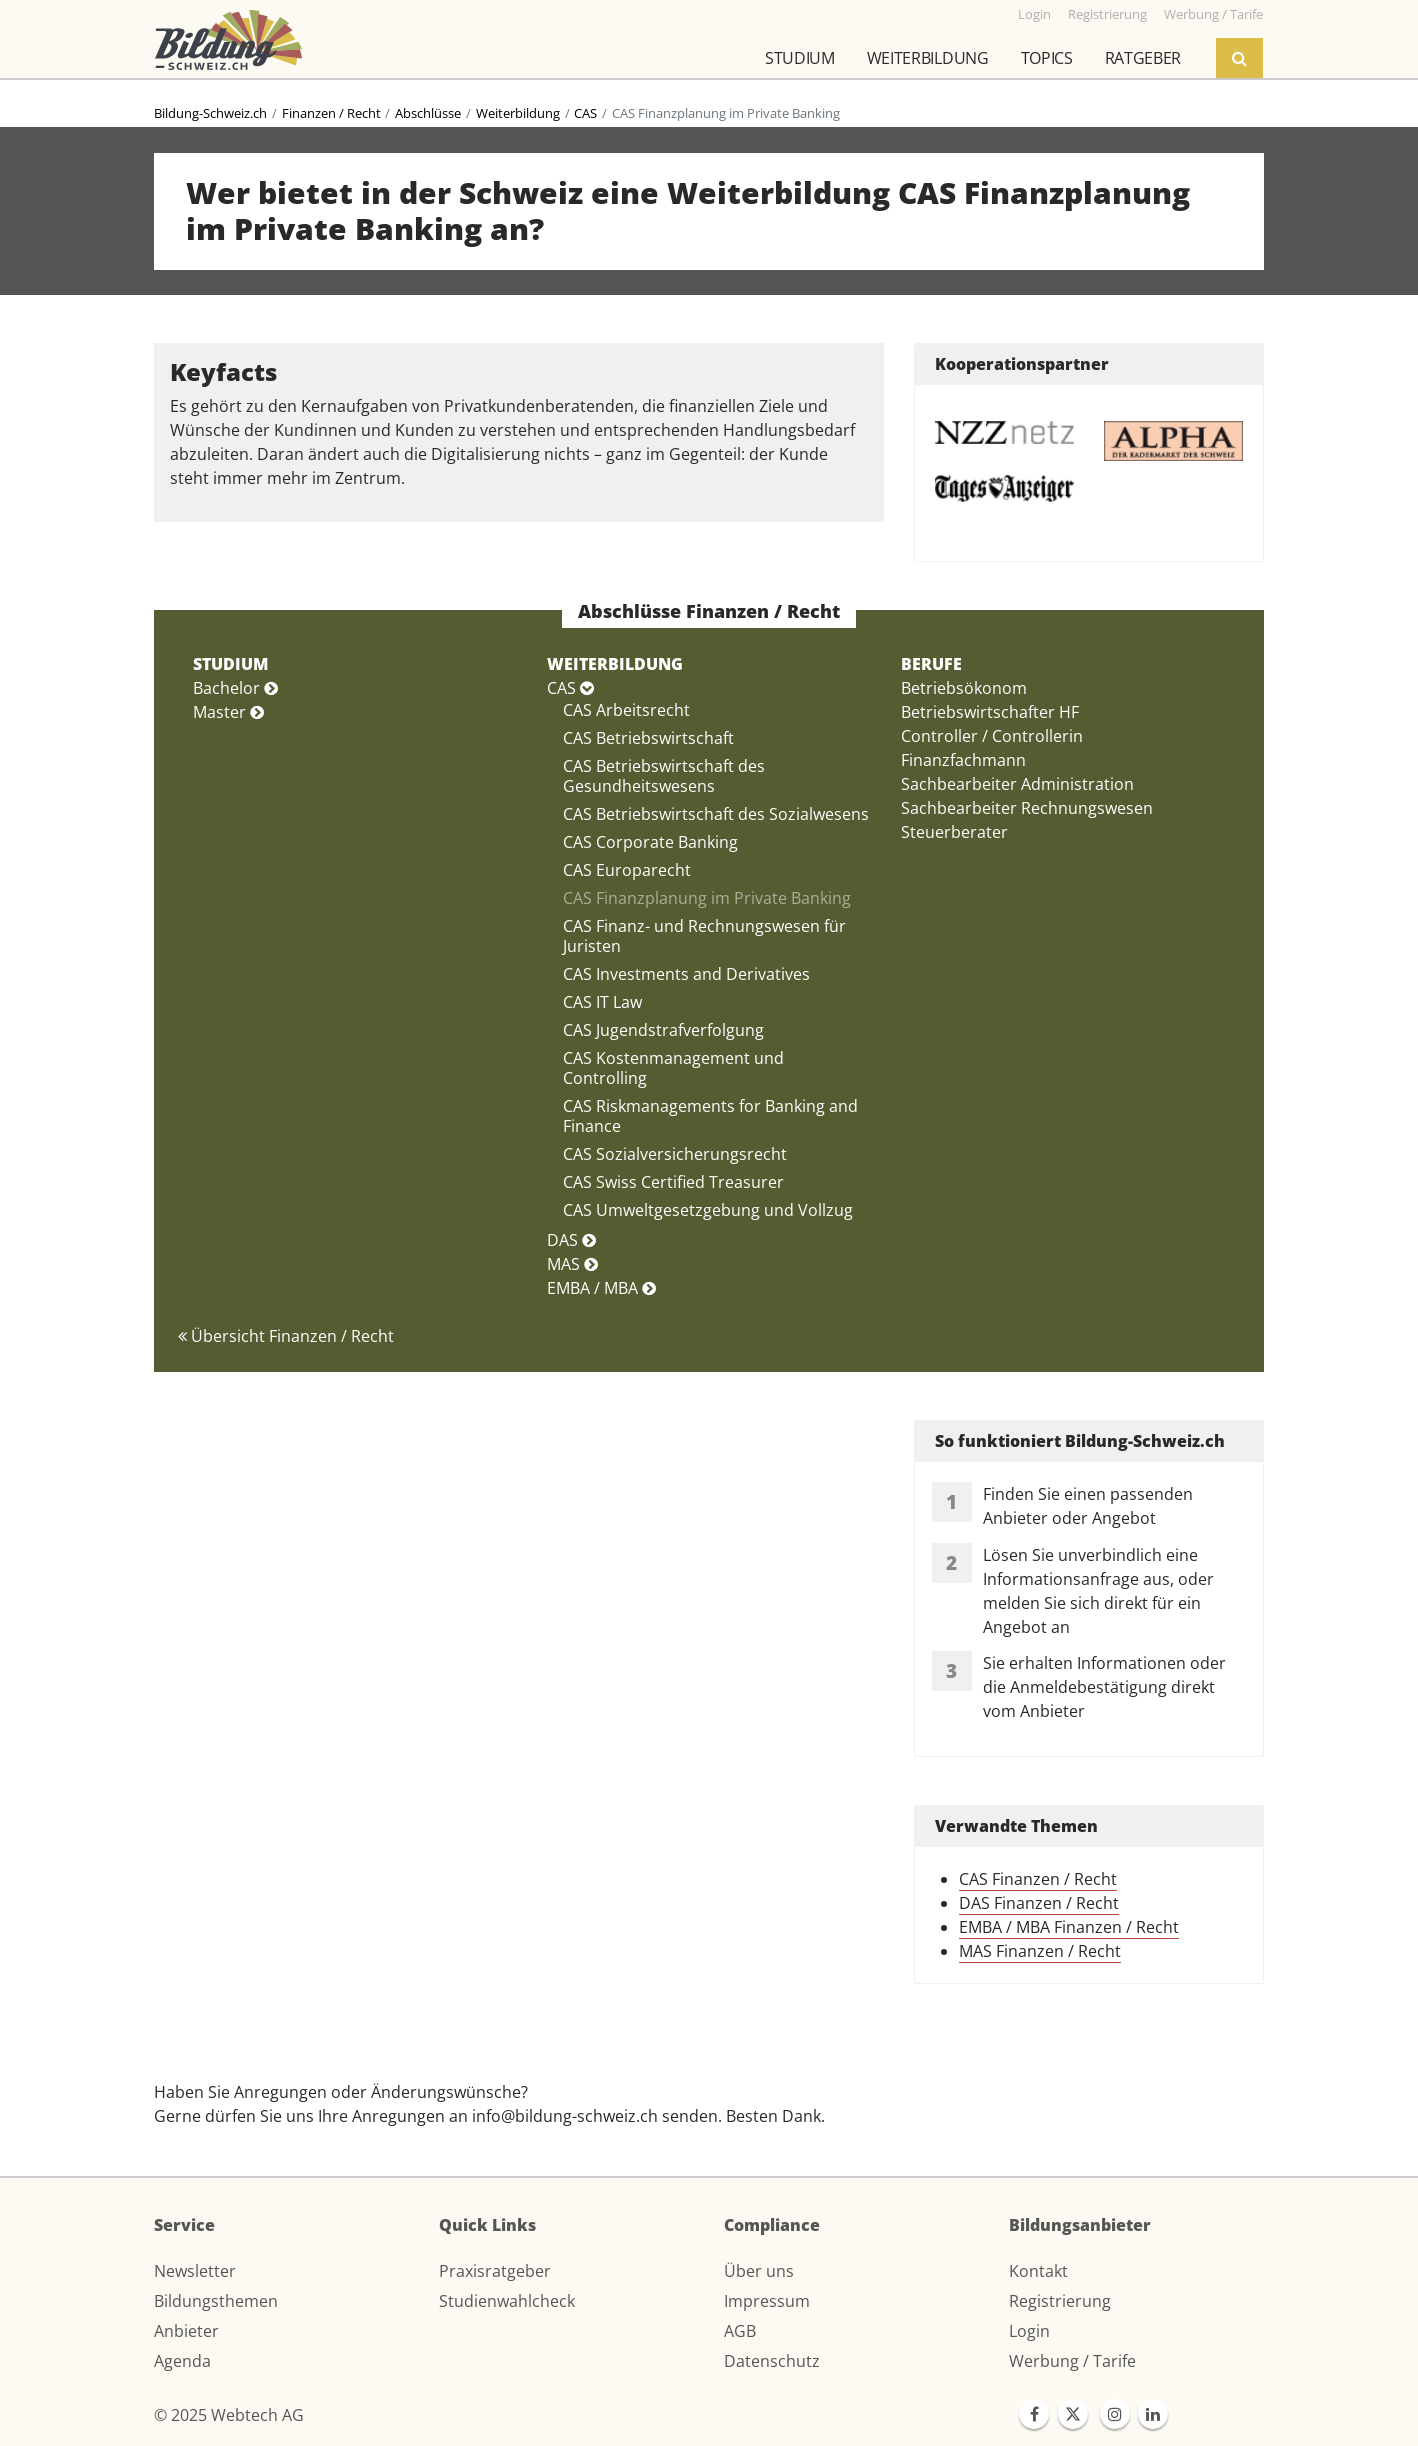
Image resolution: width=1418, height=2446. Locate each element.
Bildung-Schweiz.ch (210, 113)
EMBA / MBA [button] (601, 1288)
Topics (1047, 58)
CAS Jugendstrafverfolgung (663, 1030)
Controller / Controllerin (992, 736)
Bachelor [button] (235, 688)
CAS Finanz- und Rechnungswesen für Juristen (704, 936)
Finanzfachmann (963, 760)
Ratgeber (1143, 58)
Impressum (767, 2301)
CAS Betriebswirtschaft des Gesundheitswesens (664, 776)
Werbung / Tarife (1072, 2361)
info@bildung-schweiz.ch (565, 2116)
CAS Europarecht (627, 870)
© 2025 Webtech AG (229, 2415)
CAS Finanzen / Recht (1038, 1879)
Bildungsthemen (216, 2301)
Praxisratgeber (495, 2271)
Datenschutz (772, 2361)
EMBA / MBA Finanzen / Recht (1069, 1927)
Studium (800, 58)
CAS (585, 113)
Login (1029, 2331)
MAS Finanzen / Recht (1040, 1951)
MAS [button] (572, 1264)
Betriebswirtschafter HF (990, 712)
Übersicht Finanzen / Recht (286, 1336)
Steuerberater (954, 832)
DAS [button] (571, 1240)
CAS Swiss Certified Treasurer (673, 1182)
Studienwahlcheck (507, 2301)
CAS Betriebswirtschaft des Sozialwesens (716, 814)
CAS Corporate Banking (650, 842)
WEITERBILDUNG (615, 664)
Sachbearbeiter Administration (1017, 784)
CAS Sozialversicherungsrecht (675, 1154)
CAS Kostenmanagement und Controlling (673, 1068)
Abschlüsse (428, 113)
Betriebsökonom (964, 688)
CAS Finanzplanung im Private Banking (707, 898)
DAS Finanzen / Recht (1039, 1903)
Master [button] (228, 712)
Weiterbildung (928, 58)
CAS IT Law (602, 1002)
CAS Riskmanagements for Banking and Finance (710, 1116)
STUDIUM (230, 664)
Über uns (759, 2271)
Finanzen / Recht (331, 113)
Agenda (182, 2361)
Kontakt (1038, 2271)
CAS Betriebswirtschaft (648, 738)
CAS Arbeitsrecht (626, 710)
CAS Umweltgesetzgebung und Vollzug (708, 1210)
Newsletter (195, 2271)
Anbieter (186, 2331)
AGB (740, 2331)
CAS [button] (570, 688)
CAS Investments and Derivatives (686, 974)
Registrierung (1060, 2301)
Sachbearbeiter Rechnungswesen (1027, 808)
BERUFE (931, 664)
